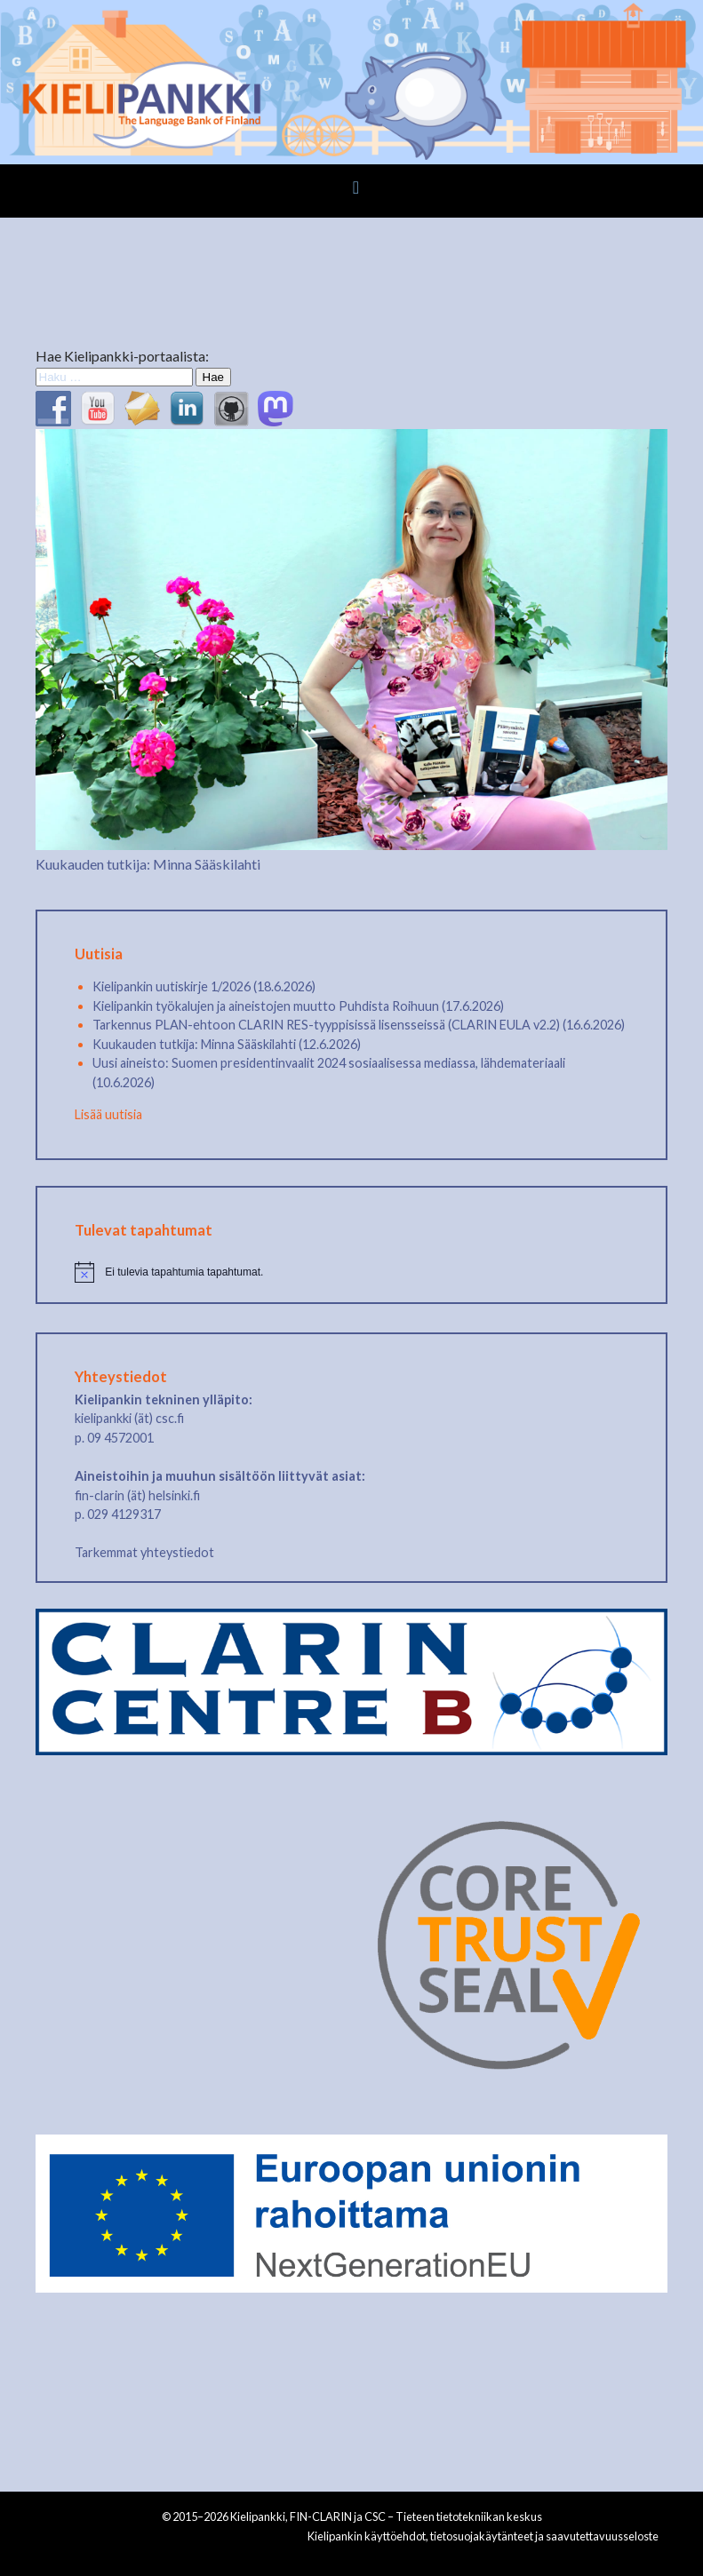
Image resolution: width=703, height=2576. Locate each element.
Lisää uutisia (108, 1114)
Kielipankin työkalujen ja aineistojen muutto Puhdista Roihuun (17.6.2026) (298, 1006)
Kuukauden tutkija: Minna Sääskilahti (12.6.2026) (226, 1044)
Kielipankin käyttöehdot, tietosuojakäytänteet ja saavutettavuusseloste (483, 2536)
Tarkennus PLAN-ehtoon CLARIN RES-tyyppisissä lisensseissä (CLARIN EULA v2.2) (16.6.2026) (358, 1024)
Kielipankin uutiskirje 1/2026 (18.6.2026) (204, 986)
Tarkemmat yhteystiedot (144, 1552)
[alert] (351, 1272)
